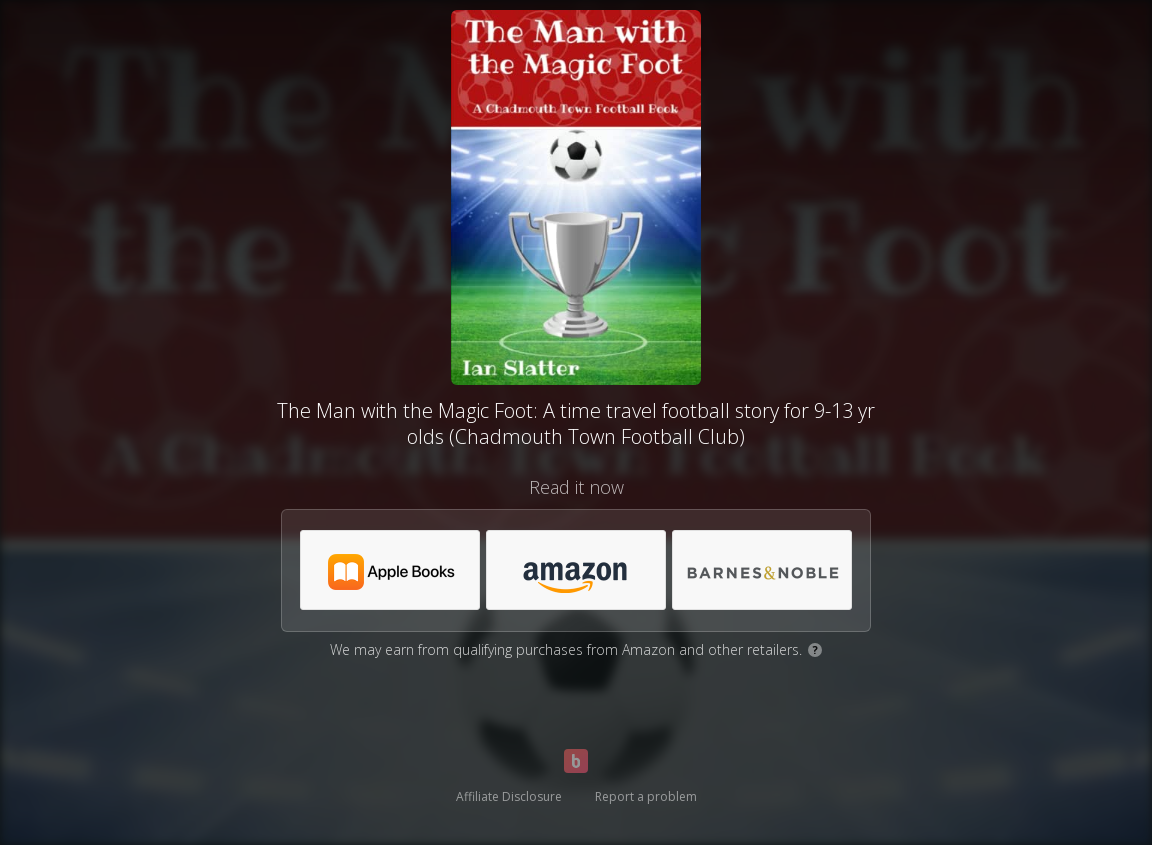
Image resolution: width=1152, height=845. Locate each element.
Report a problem (646, 796)
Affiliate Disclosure (509, 796)
